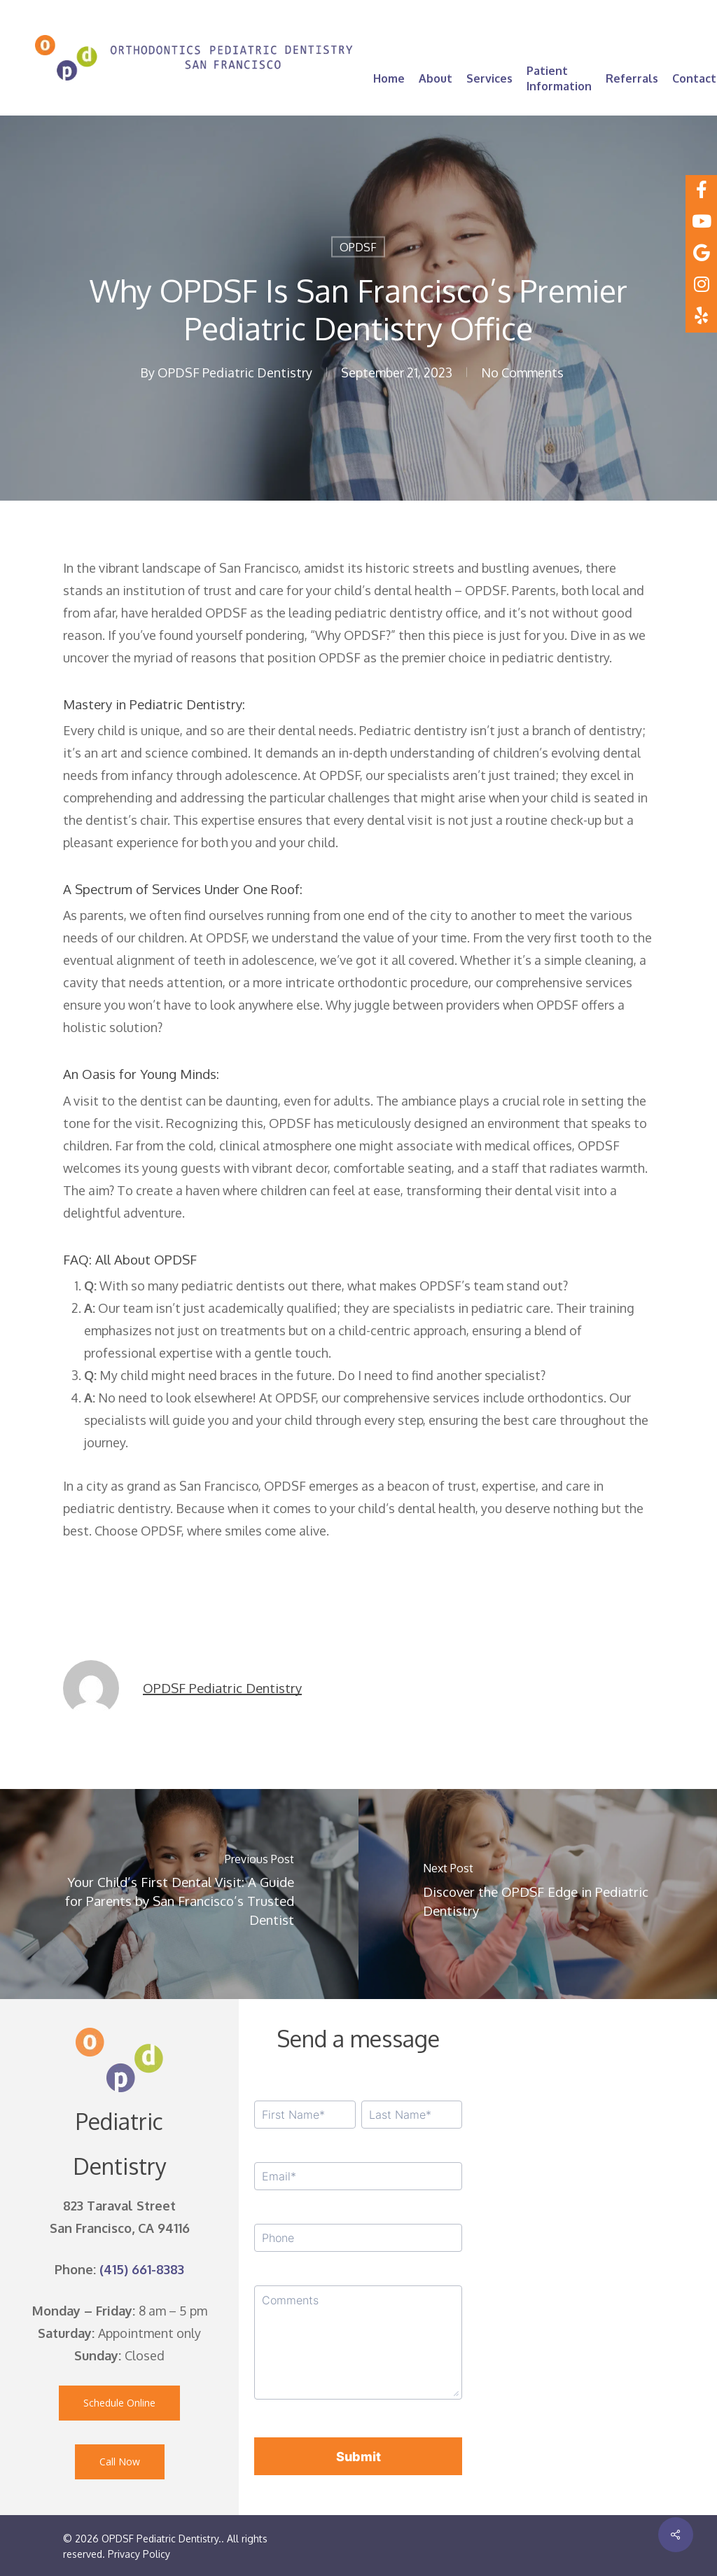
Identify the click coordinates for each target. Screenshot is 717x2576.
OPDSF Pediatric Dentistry (235, 372)
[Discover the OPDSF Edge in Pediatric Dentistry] (537, 1894)
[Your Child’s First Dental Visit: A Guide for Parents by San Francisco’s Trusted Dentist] (179, 1894)
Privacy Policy (139, 2554)
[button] (119, 2403)
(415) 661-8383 (141, 2269)
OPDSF (358, 247)
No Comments (522, 372)
